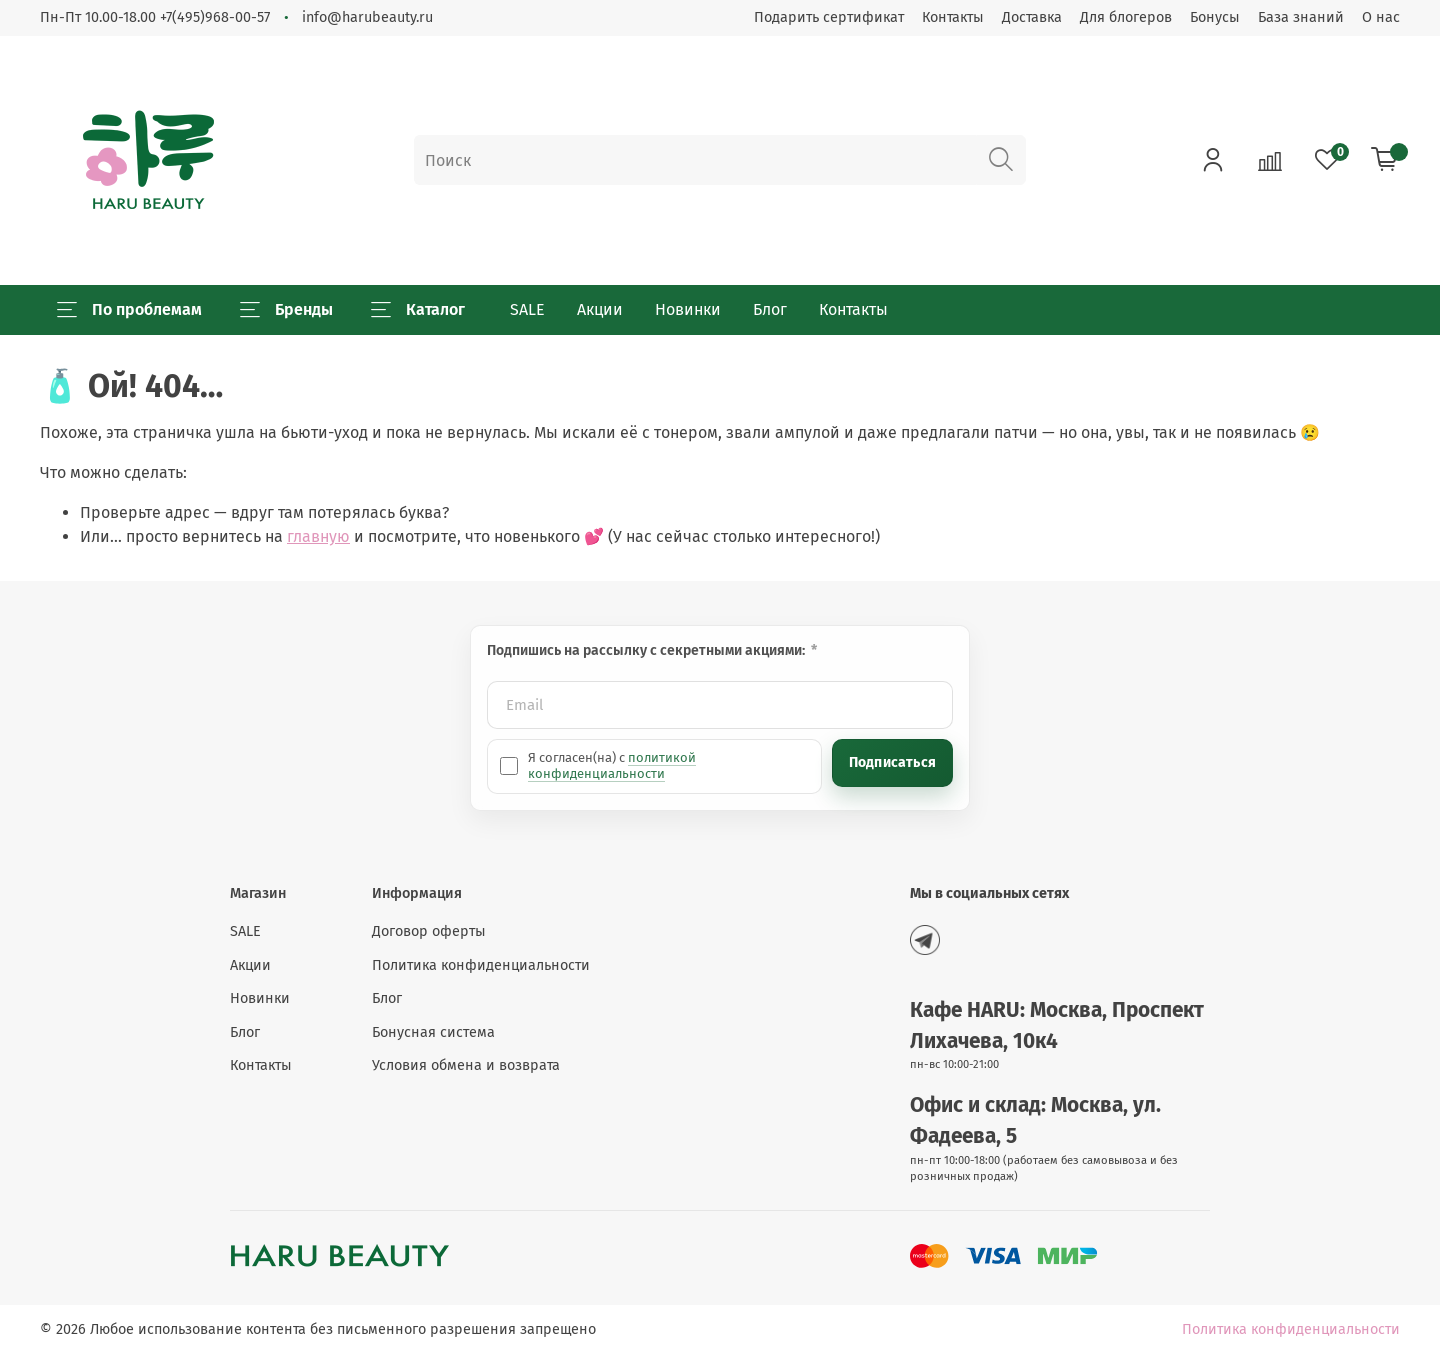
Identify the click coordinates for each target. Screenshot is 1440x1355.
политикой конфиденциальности (612, 765)
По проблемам (129, 310)
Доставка (1032, 17)
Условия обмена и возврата (466, 1065)
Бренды (286, 310)
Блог (770, 309)
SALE (527, 309)
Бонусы (1215, 17)
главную (318, 536)
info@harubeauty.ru (367, 17)
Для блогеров (1126, 17)
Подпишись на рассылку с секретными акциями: (647, 650)
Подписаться (892, 762)
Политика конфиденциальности (481, 965)
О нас (1381, 17)
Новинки (688, 309)
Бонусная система (433, 1032)
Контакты (953, 17)
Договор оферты (429, 931)
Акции (600, 309)
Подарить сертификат (829, 17)
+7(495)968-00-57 (215, 17)
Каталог (418, 310)
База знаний (1301, 17)
